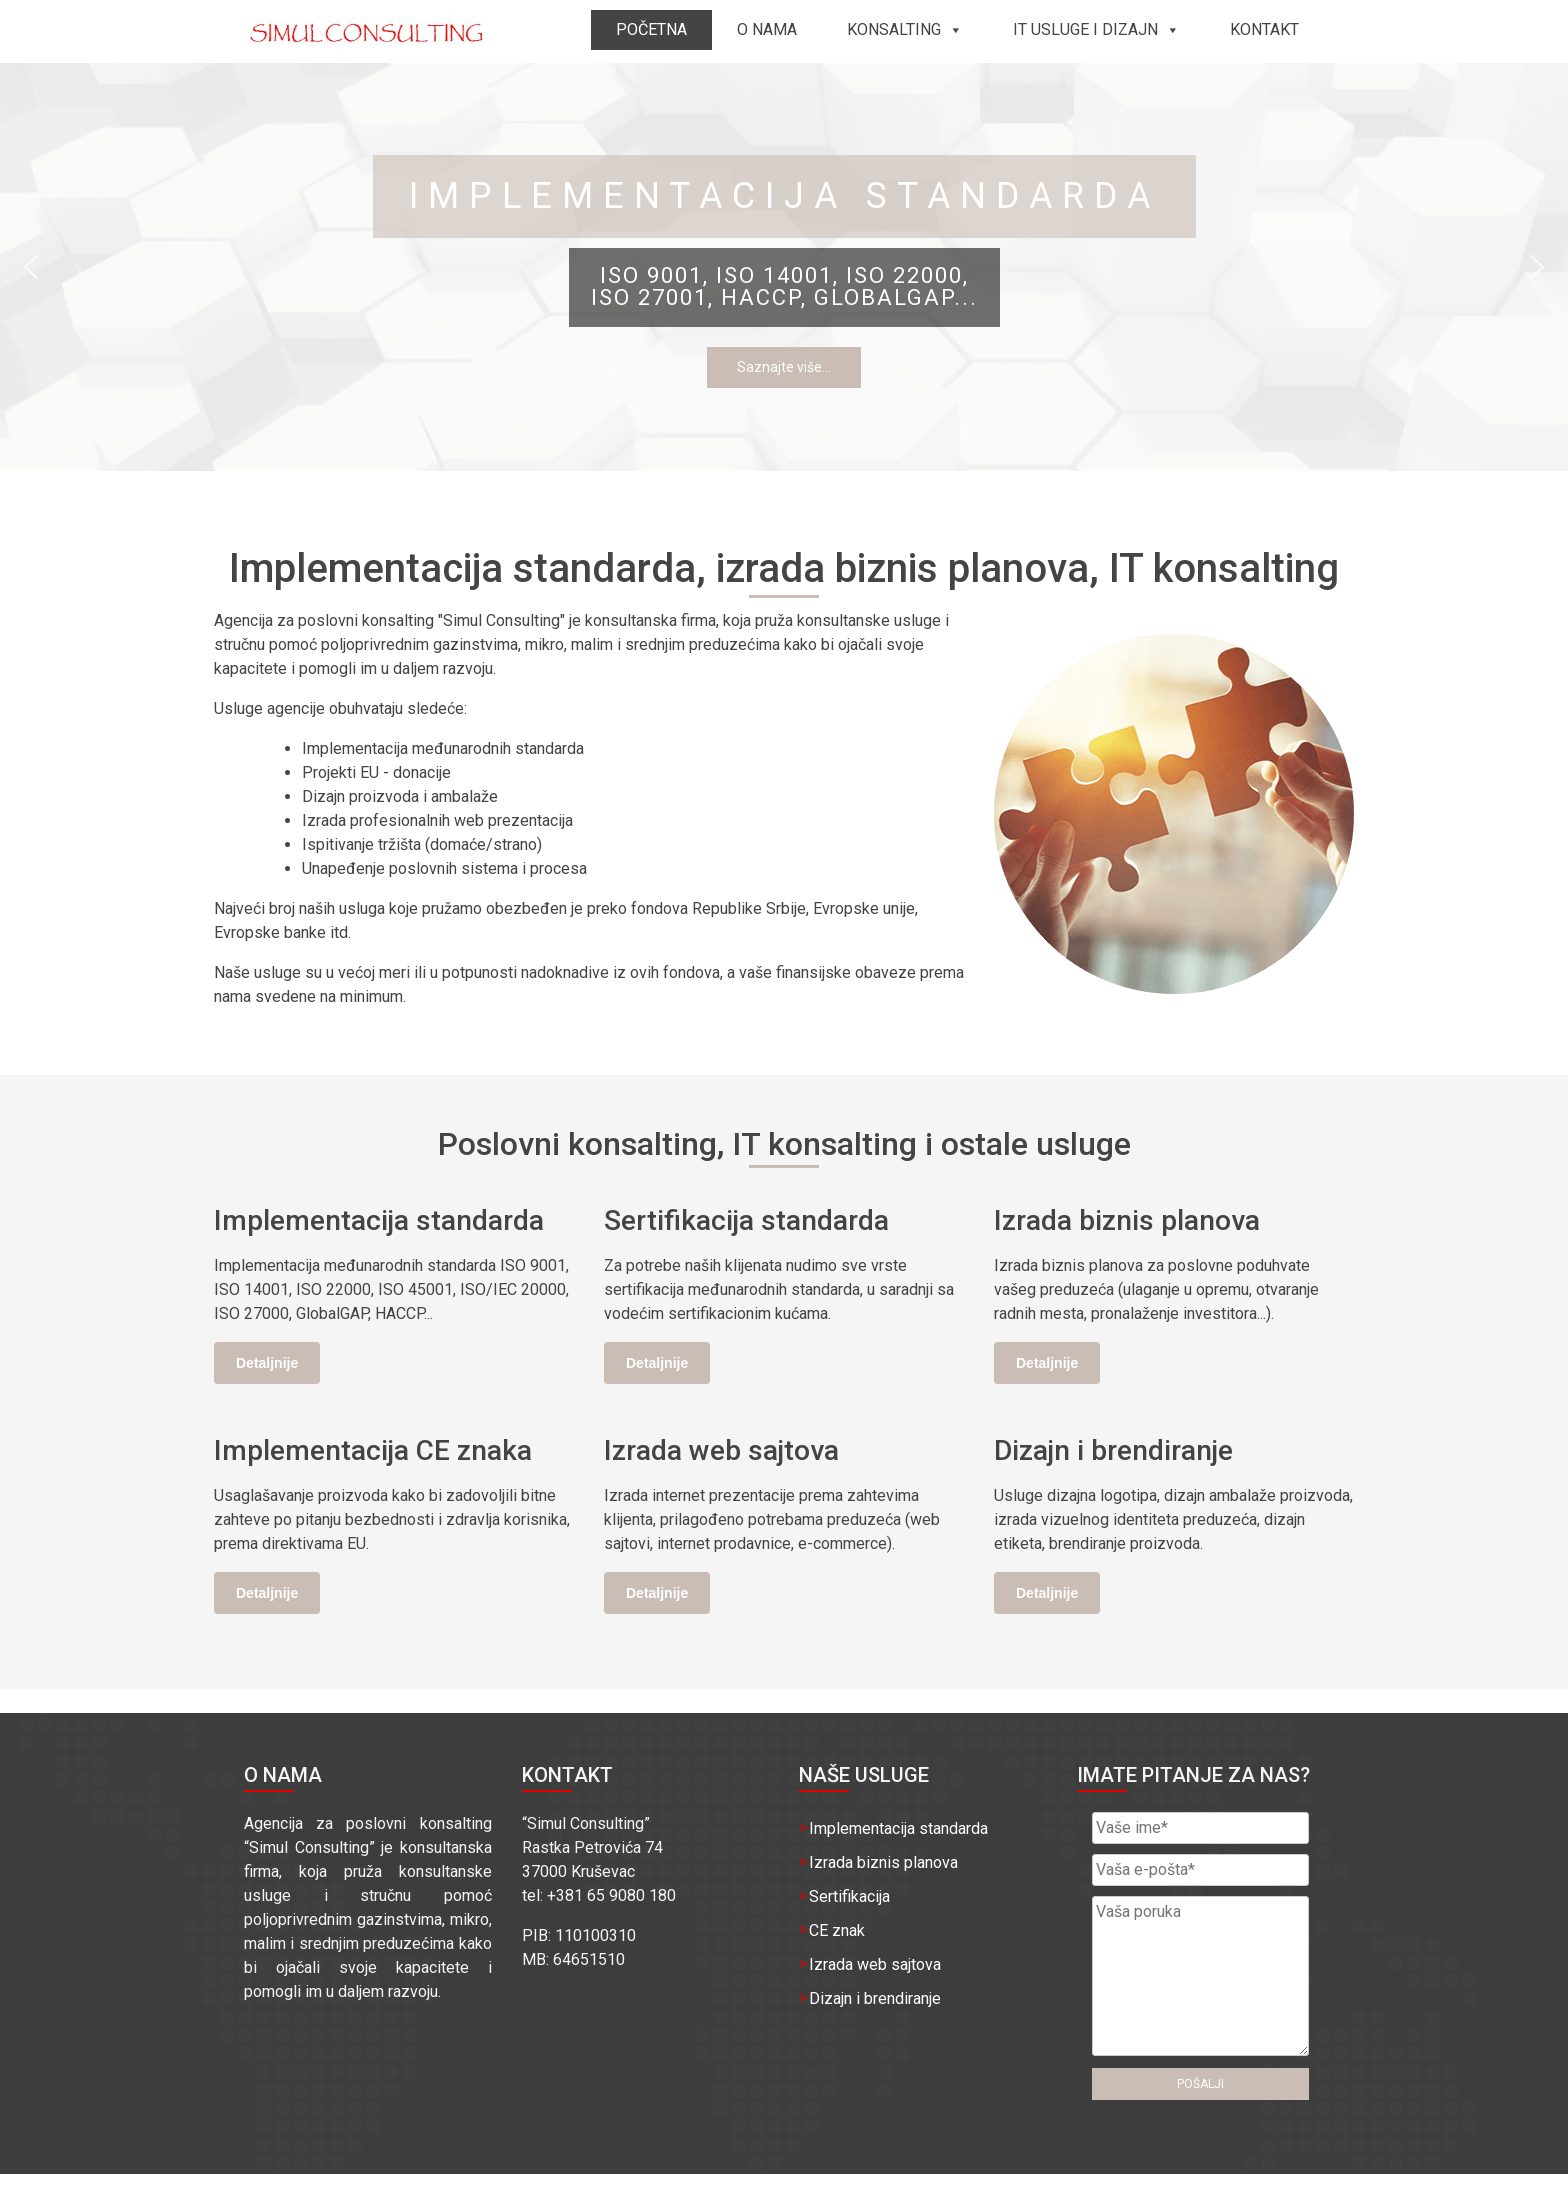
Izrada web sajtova (875, 1964)
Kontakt (1264, 29)
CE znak (837, 1930)
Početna (651, 29)
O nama (767, 29)
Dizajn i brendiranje (875, 1998)
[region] (784, 267)
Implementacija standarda (898, 1828)
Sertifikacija (849, 1896)
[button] (31, 267)
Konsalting (905, 29)
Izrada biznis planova (883, 1862)
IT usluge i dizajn (1096, 29)
